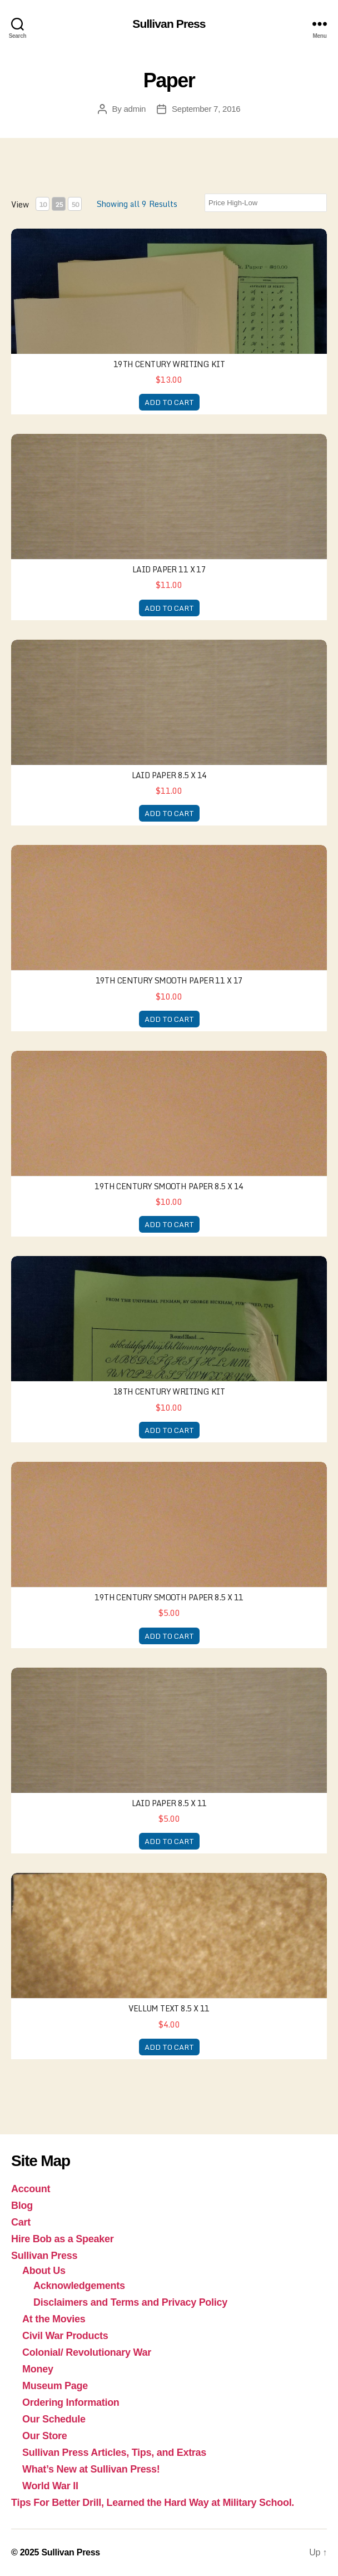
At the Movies (54, 2319)
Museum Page (55, 2385)
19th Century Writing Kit (169, 364)
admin (135, 108)
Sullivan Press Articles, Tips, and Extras (114, 2452)
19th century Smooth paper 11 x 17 (169, 980)
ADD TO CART (169, 402)
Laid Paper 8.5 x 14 (169, 775)
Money (37, 2369)
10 (43, 204)
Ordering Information (71, 2402)
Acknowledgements (79, 2285)
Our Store (44, 2435)
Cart (21, 2222)
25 (59, 204)
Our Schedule (54, 2419)
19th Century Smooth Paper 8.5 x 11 (169, 1597)
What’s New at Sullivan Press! (91, 2469)
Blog (22, 2205)
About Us (44, 2270)
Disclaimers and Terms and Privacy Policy (130, 2302)
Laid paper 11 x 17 (169, 569)
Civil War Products (65, 2335)
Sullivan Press (168, 23)
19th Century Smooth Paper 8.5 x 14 (169, 1186)
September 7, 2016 (206, 108)
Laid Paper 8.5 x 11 (169, 1803)
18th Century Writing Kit (169, 1391)
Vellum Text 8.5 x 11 (168, 2008)
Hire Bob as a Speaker (62, 2238)
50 (75, 204)
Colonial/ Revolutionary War (86, 2352)
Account (30, 2188)
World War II (50, 2485)
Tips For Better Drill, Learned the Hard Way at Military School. (152, 2502)
